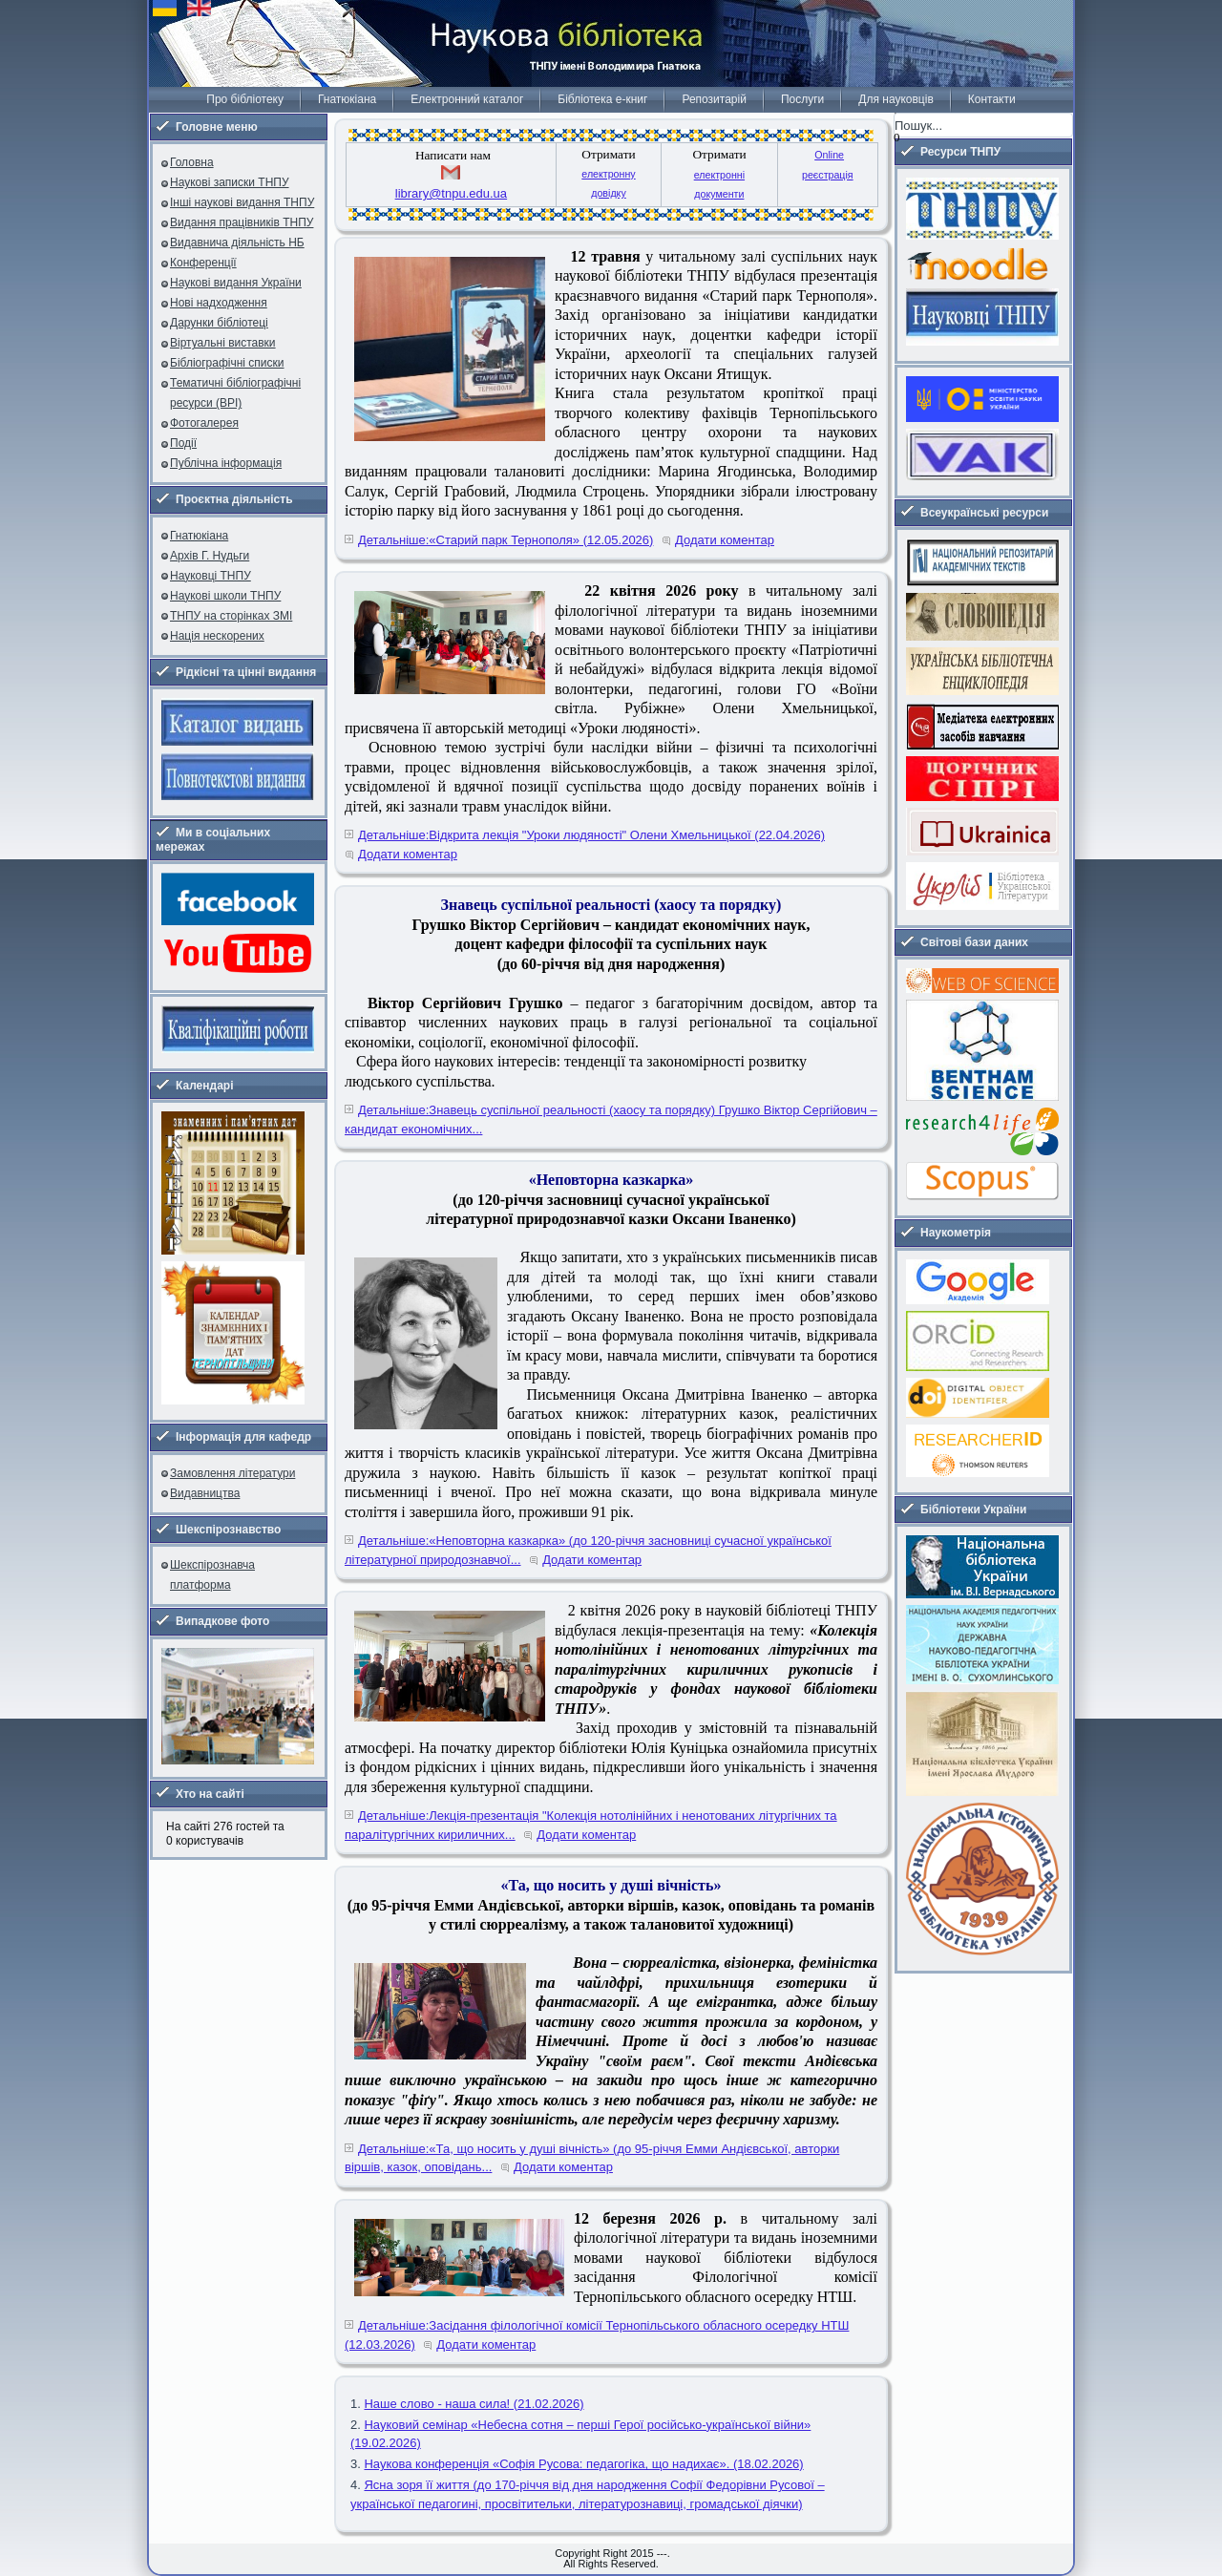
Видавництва (205, 1493)
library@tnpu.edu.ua (451, 193)
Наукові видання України (236, 282)
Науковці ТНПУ (210, 575)
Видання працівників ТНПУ (241, 222)
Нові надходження (218, 302)
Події (183, 443)
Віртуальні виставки (223, 342)
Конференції (203, 262)
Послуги (802, 99)
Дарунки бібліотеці (219, 322)
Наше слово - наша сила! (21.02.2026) (473, 2404)
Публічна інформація (226, 463)
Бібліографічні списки (227, 363)
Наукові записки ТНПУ (229, 182)
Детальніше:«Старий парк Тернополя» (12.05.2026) (505, 540)
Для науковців (895, 99)
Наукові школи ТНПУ (225, 595)
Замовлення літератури (232, 1473)
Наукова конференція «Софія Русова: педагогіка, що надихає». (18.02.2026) (583, 2464)
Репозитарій (714, 99)
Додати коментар (724, 540)
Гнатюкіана (347, 99)
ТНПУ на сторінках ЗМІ (231, 616)
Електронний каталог (467, 99)
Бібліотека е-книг (602, 99)
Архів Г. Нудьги (209, 555)
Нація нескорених (217, 636)
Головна (192, 162)
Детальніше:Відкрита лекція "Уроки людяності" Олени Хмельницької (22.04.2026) (591, 835)
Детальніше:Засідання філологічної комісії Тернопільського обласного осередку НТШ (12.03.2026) (597, 2335)
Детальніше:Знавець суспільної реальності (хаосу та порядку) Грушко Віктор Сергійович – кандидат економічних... (611, 1119)
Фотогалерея (204, 423)
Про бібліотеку (245, 99)
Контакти (992, 99)
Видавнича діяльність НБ (237, 242)
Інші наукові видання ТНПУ (242, 202)
